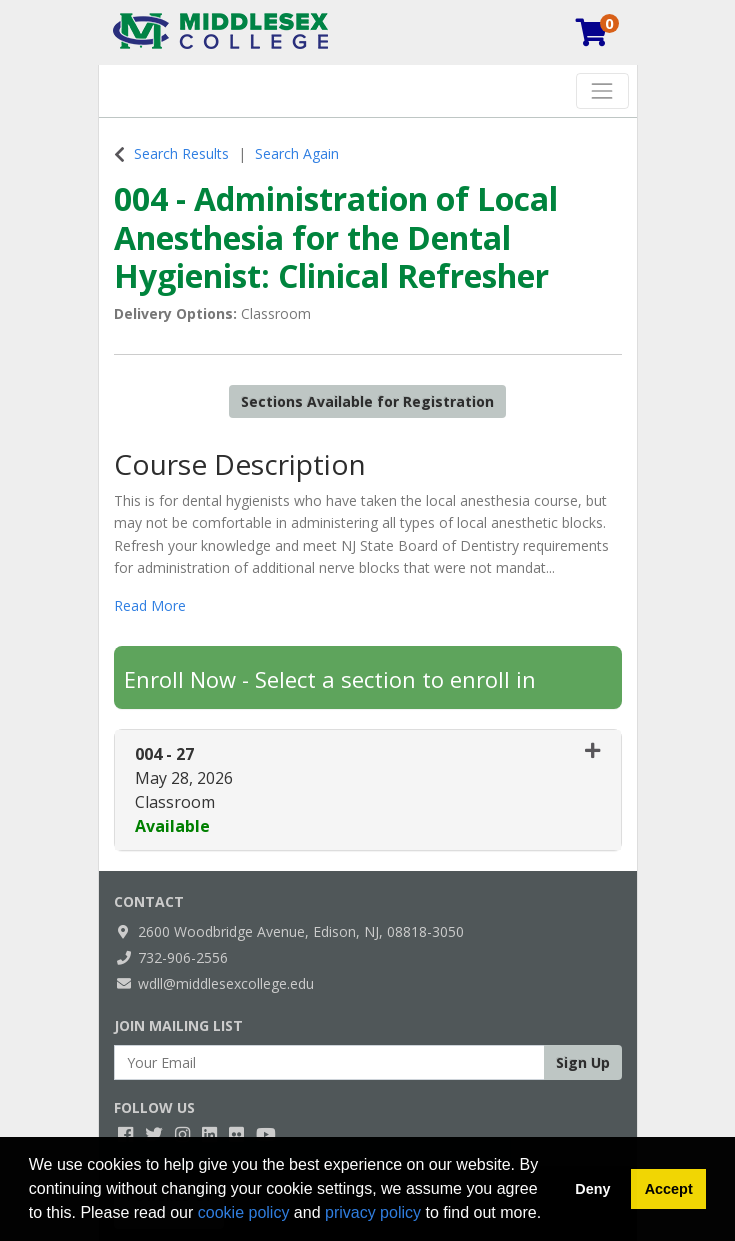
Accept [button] (669, 1189)
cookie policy (244, 1212)
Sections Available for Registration (367, 401)
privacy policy (373, 1212)
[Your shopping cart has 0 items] (593, 37)
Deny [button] (592, 1189)
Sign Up (583, 1062)
